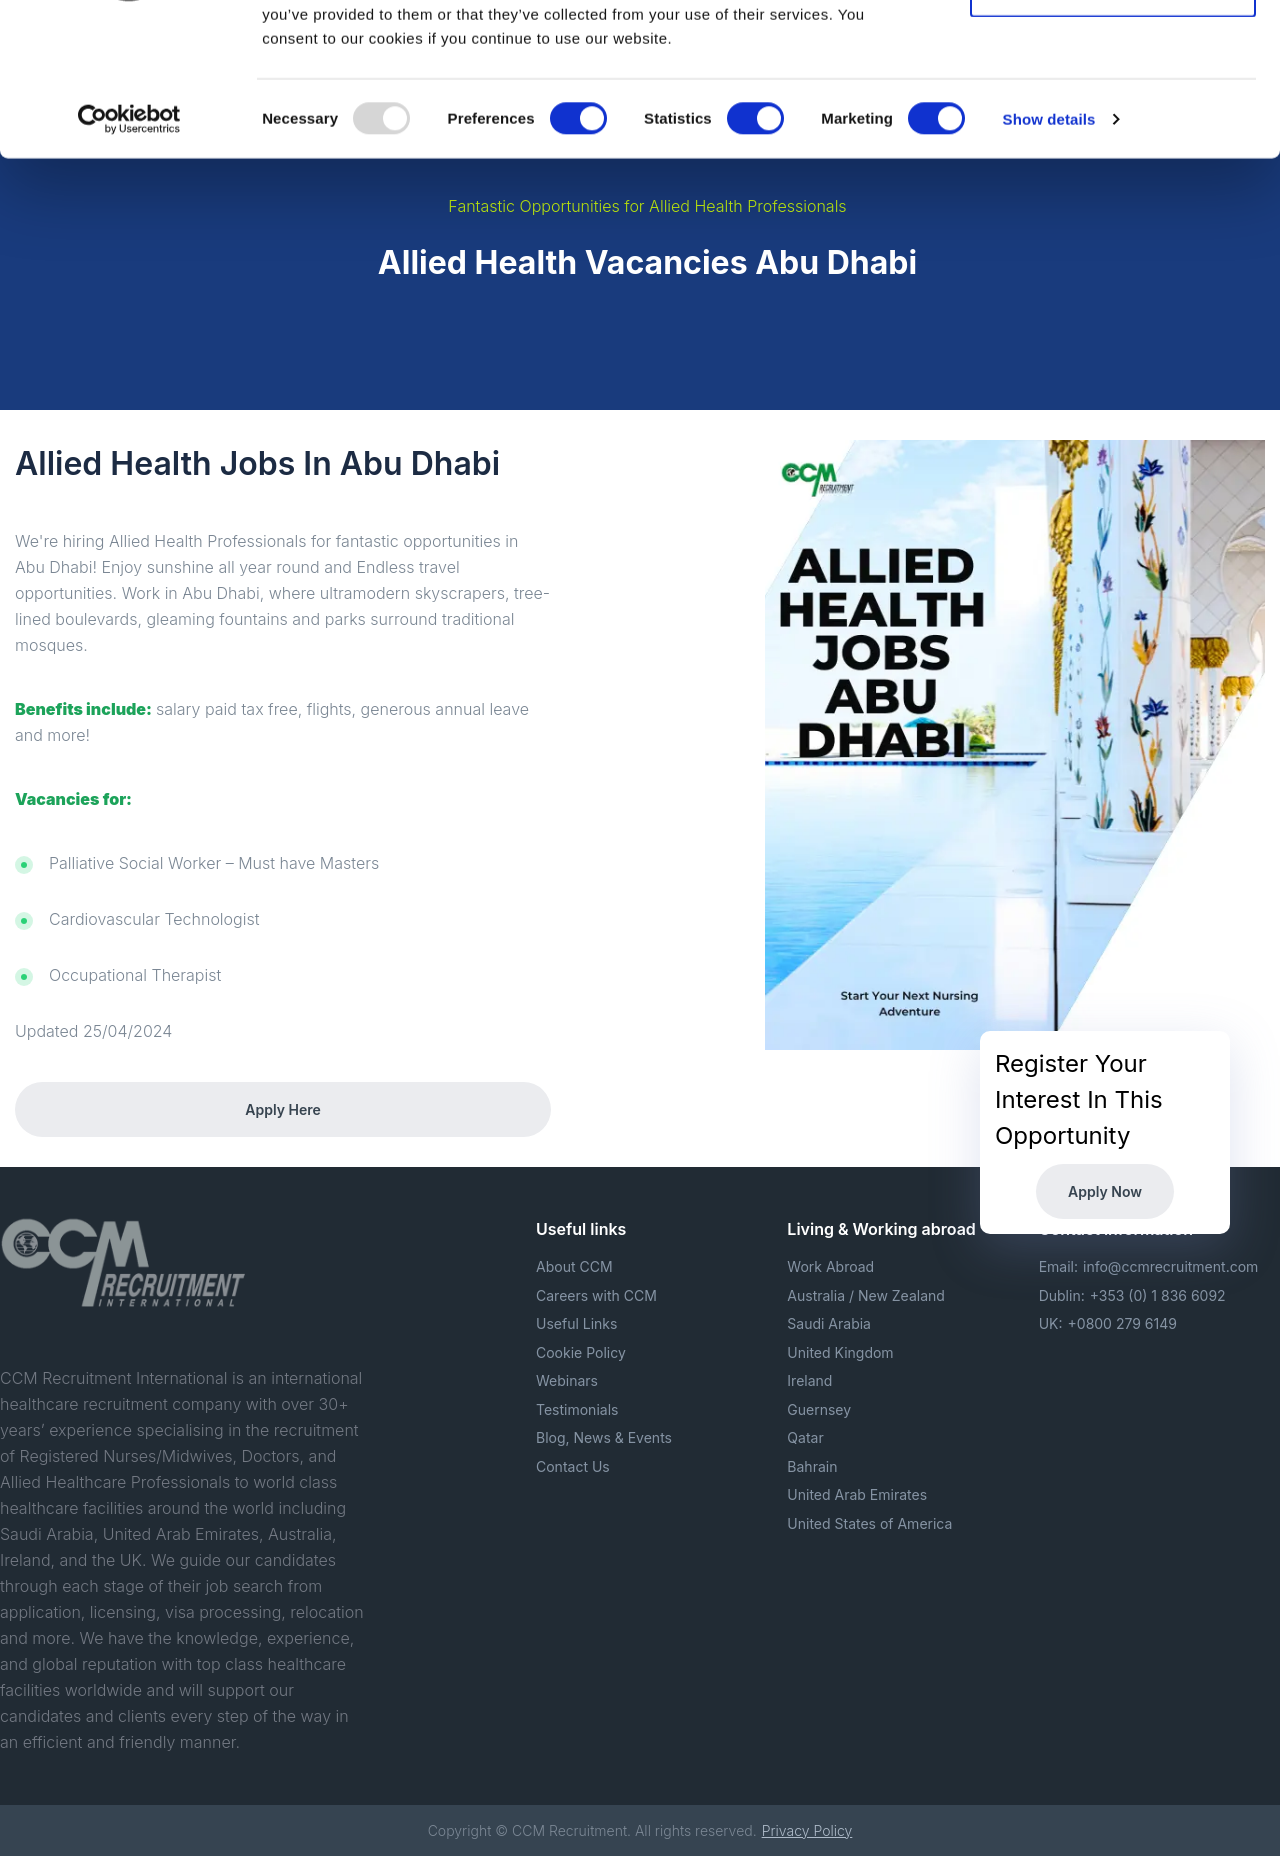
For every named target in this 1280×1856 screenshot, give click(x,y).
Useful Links (576, 1323)
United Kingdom (840, 1352)
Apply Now (1105, 1191)
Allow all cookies (1113, 52)
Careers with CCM (596, 1295)
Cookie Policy (581, 1352)
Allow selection (1112, 118)
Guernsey (819, 1409)
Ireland (809, 1380)
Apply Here (282, 1109)
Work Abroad (830, 1266)
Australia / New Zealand (866, 1295)
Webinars (567, 1380)
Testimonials (577, 1409)
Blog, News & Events (604, 1437)
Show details (1049, 249)
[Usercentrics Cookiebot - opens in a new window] (129, 250)
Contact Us (573, 1466)
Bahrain (812, 1466)
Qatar (805, 1437)
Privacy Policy (807, 1830)
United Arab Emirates (857, 1494)
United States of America (869, 1523)
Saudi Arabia (829, 1323)
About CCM (574, 1266)
